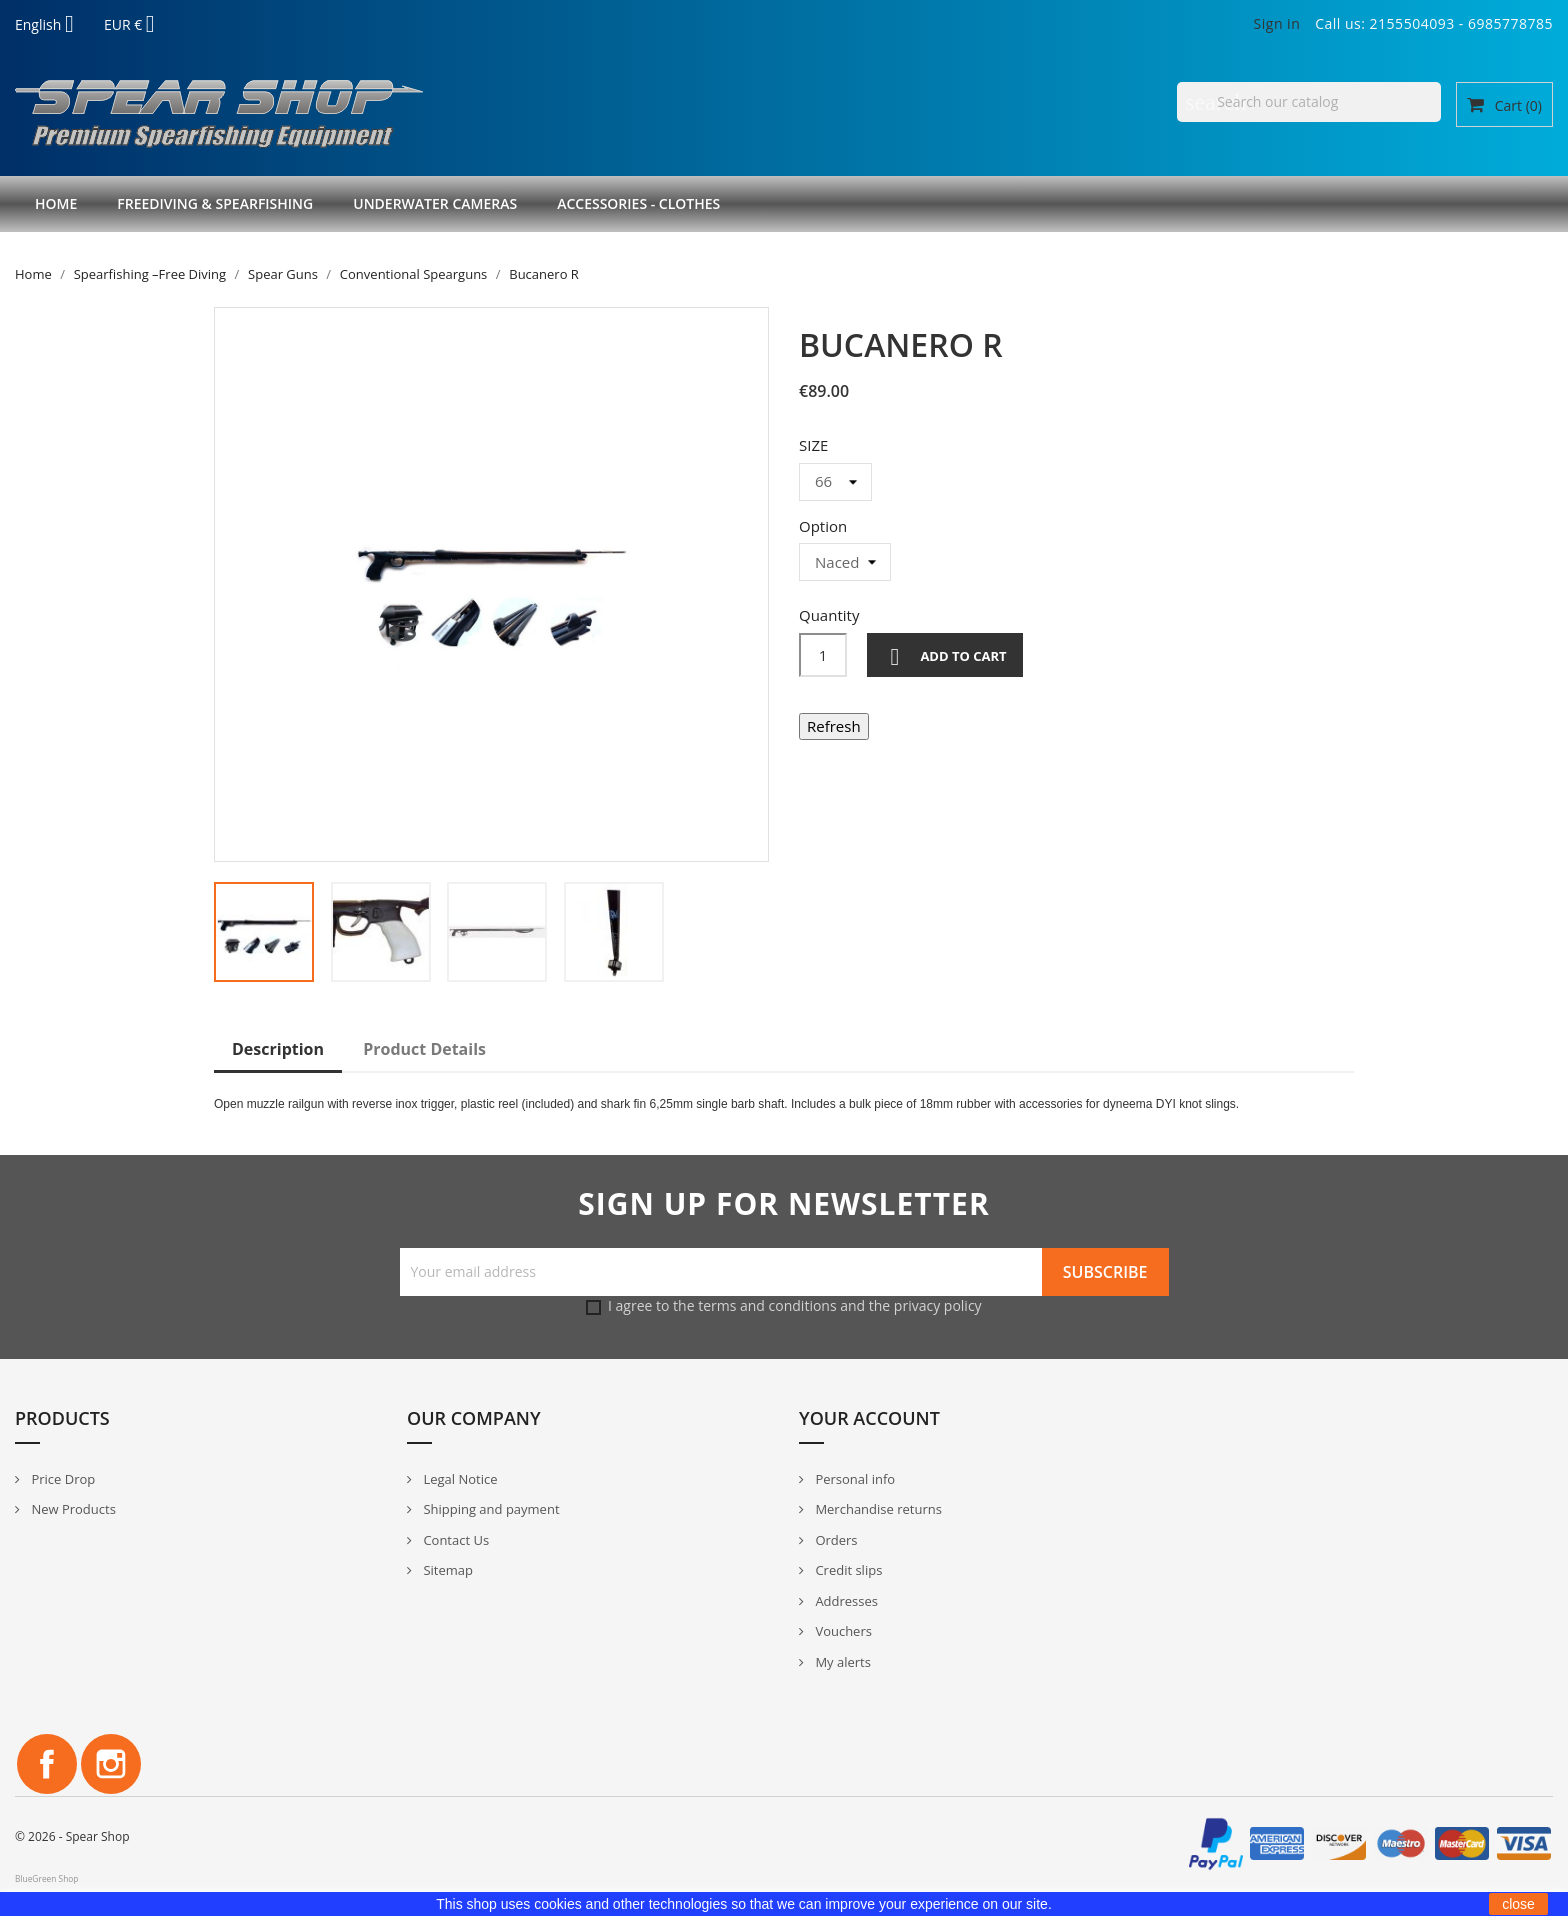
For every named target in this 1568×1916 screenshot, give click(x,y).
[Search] (1309, 102)
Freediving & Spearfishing (215, 203)
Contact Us (454, 1540)
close (1518, 1904)
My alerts (841, 1662)
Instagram (111, 1764)
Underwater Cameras (435, 203)
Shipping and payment (490, 1509)
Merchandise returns (877, 1509)
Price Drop (61, 1479)
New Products (72, 1509)
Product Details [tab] (424, 1049)
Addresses (845, 1601)
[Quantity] (823, 655)
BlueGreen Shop (46, 1878)
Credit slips (847, 1570)
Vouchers (842, 1631)
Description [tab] (278, 1049)
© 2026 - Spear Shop (72, 1836)
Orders (835, 1540)
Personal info (853, 1479)
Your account (869, 1418)
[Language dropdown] (52, 26)
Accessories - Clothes (638, 203)
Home (56, 203)
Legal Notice (458, 1479)
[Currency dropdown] (137, 26)
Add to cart (945, 657)
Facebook (47, 1764)
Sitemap (446, 1570)
